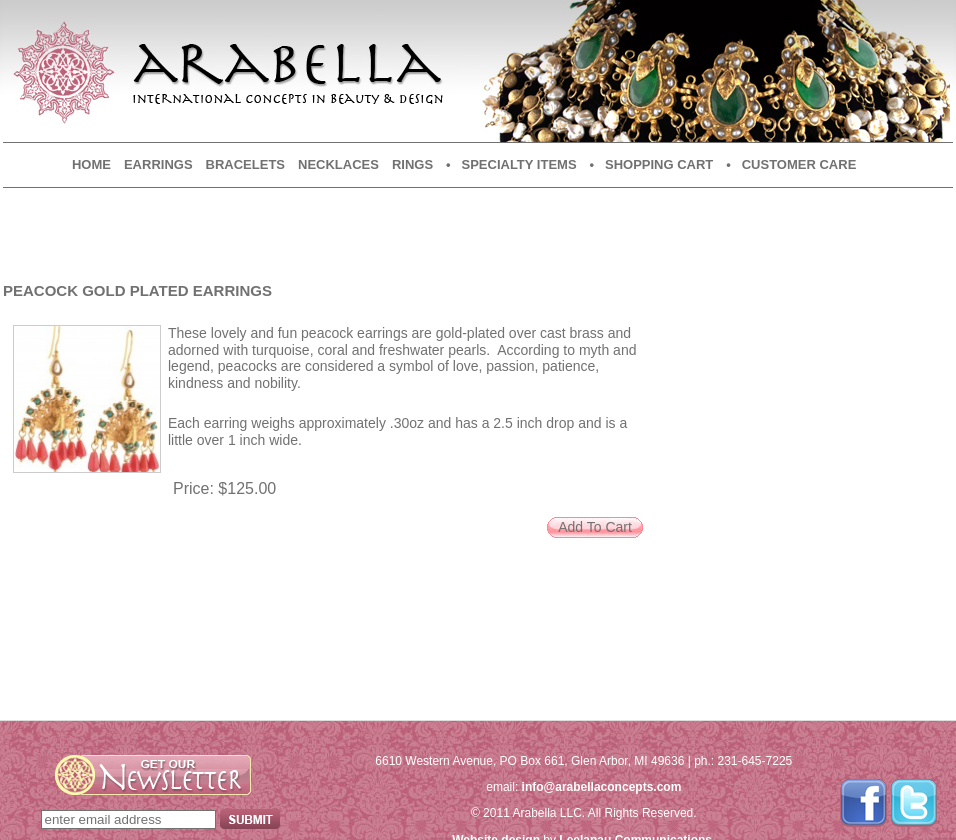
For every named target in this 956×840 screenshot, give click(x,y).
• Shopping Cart (652, 164)
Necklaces (338, 164)
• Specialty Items (511, 164)
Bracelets (245, 164)
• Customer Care (791, 164)
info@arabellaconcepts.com (602, 787)
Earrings (158, 164)
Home (91, 164)
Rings (412, 164)
